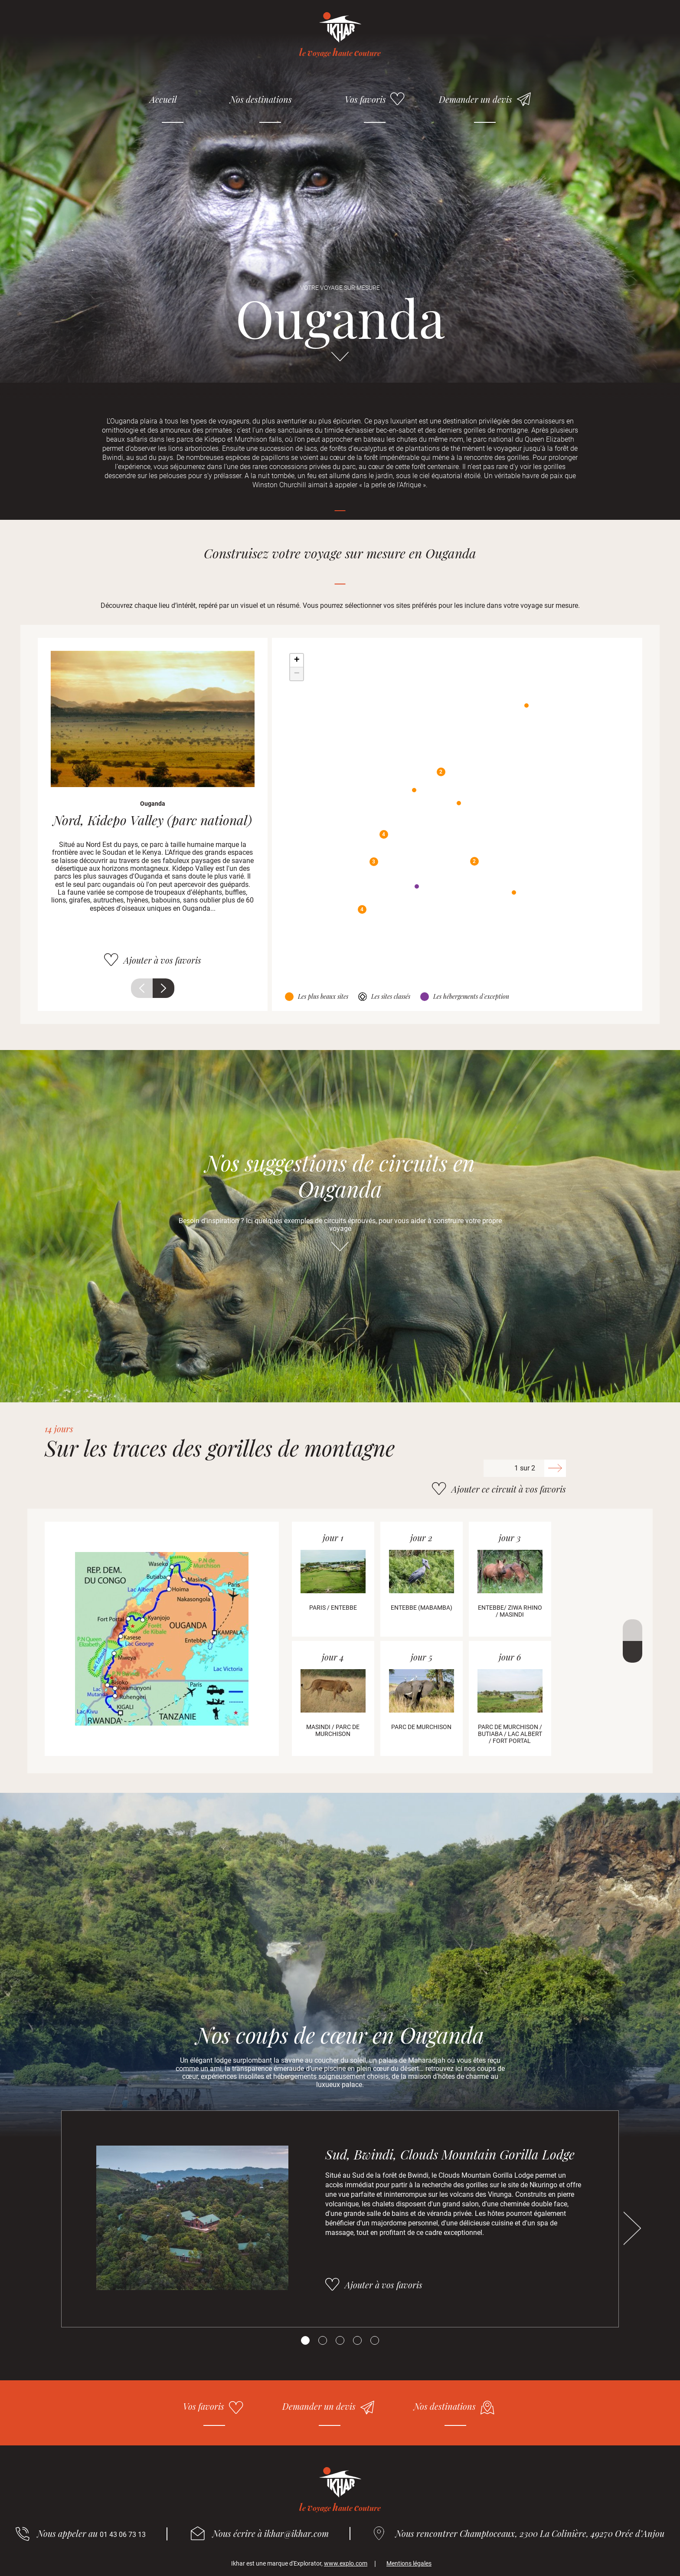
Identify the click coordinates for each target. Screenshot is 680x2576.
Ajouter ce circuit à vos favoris (508, 1489)
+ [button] (297, 660)
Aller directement (340, 360)
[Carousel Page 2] (322, 2340)
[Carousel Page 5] (374, 2340)
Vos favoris (365, 99)
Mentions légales (409, 2563)
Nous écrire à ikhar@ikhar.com (270, 2533)
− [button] (297, 673)
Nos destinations (261, 99)
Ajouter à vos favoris (162, 960)
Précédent (142, 988)
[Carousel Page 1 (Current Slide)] (305, 2340)
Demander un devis (475, 99)
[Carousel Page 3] (340, 2340)
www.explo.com (345, 2563)
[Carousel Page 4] (357, 2340)
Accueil (163, 99)
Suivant (163, 988)
